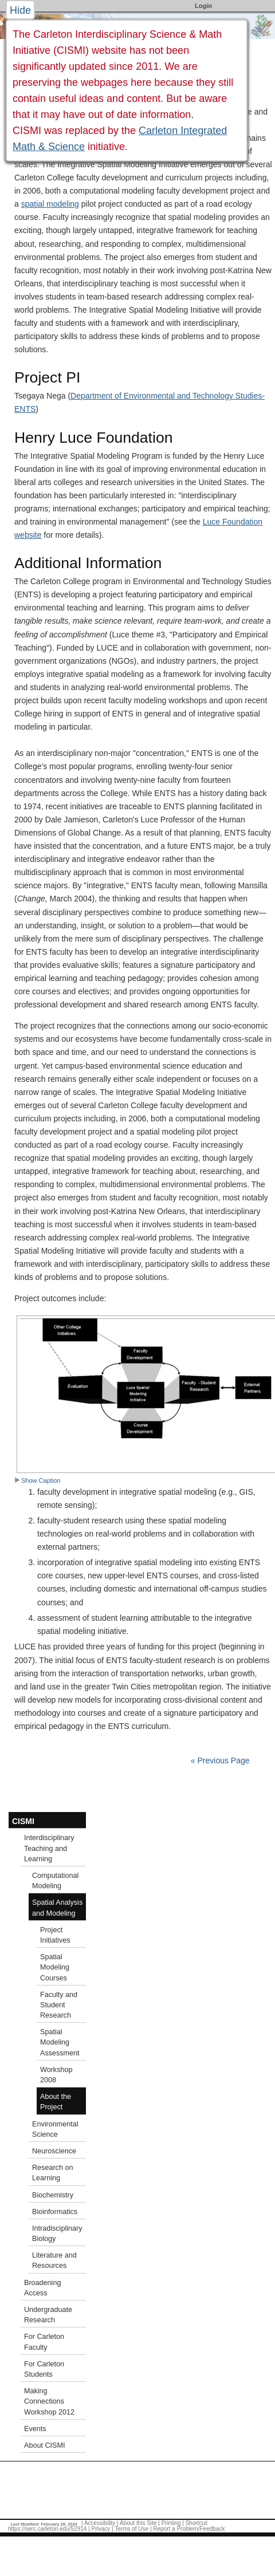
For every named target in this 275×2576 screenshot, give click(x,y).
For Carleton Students (44, 2369)
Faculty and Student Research (58, 2005)
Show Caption (37, 1480)
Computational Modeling (55, 1881)
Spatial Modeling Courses (54, 1967)
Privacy (100, 2529)
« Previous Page (220, 1760)
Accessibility (99, 2523)
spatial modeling (50, 203)
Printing (171, 2523)
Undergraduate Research (48, 2315)
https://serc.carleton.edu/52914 (47, 2529)
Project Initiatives (55, 1935)
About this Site (138, 2523)
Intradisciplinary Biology (57, 2233)
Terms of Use (131, 2529)
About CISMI (44, 2445)
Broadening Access (42, 2288)
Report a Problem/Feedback (189, 2529)
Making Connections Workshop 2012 (49, 2401)
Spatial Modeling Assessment (60, 2042)
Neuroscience (54, 2151)
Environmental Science (55, 2129)
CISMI (23, 1821)
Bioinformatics (54, 2212)
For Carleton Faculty (44, 2342)
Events (35, 2429)
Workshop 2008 (56, 2075)
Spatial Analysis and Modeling (57, 1907)
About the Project (55, 2102)
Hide (20, 10)
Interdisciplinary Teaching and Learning (49, 1848)
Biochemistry (52, 2195)
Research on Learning (52, 2173)
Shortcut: (197, 2523)
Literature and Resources (54, 2260)
